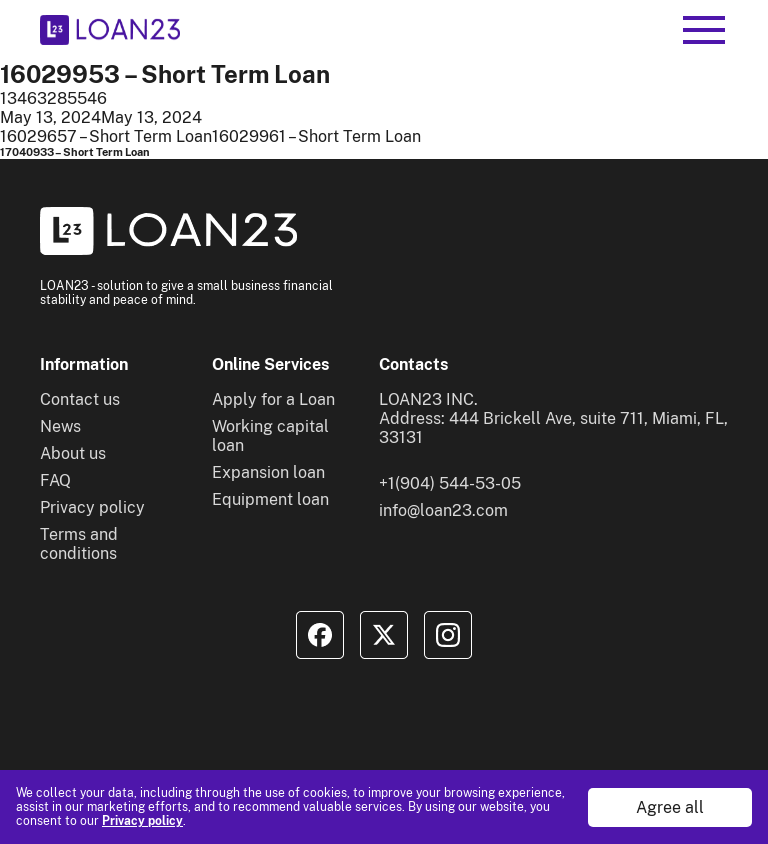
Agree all (670, 807)
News (60, 426)
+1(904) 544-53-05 (450, 483)
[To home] (110, 30)
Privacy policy (142, 821)
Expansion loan (268, 472)
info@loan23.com (443, 510)
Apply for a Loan (273, 399)
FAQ (55, 480)
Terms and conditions (79, 544)
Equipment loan (270, 499)
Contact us (80, 399)
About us (73, 453)
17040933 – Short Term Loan (75, 152)
